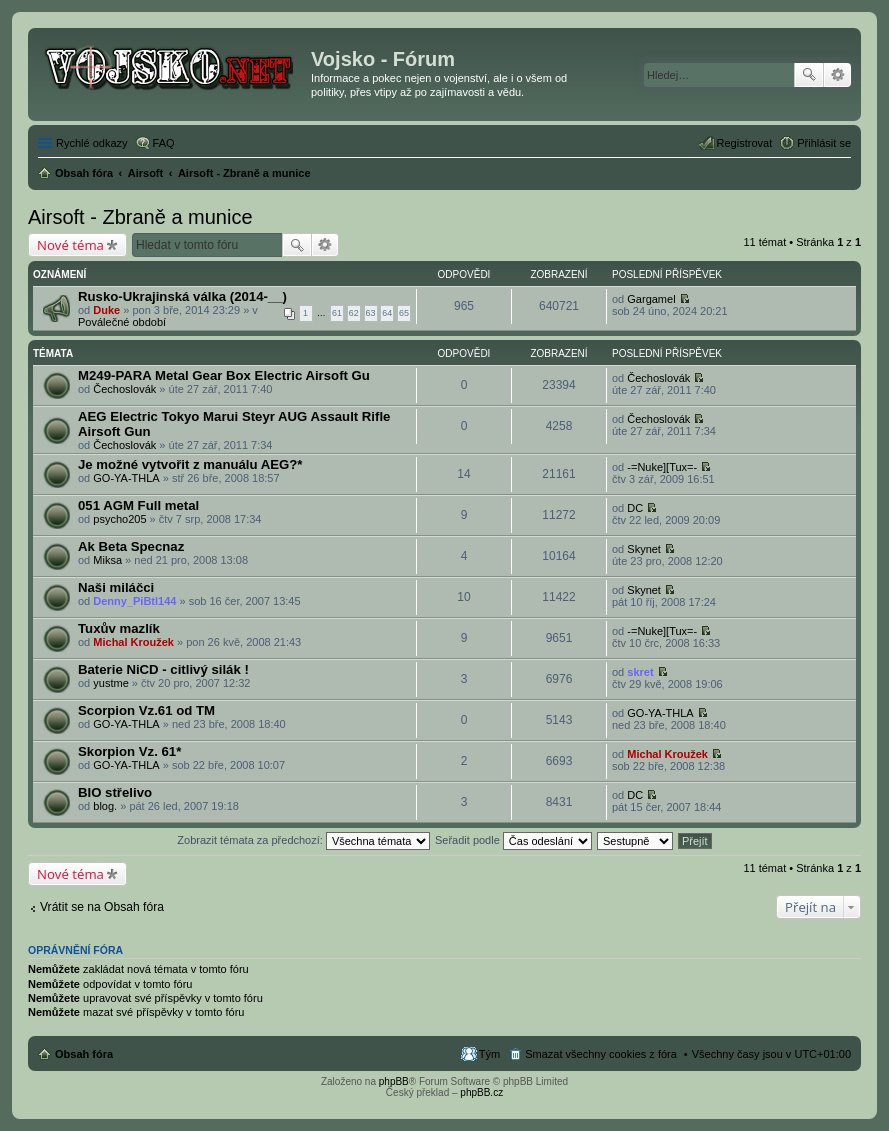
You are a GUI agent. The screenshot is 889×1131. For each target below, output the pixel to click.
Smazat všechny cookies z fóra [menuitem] (601, 1054)
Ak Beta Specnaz (131, 546)
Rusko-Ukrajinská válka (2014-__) (182, 296)
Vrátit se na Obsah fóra (102, 907)
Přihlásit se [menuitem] (824, 143)
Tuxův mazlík (119, 628)
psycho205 (119, 519)
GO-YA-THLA (126, 478)
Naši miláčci (116, 587)
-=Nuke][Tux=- (662, 467)
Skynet (644, 549)
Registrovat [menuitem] (745, 143)
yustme (110, 683)
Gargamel (651, 299)
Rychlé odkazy (92, 143)
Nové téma (70, 245)
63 (371, 313)
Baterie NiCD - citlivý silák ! (163, 669)
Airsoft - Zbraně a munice (140, 217)
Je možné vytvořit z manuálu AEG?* (190, 464)
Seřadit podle (513, 840)
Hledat (809, 75)
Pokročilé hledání (837, 75)
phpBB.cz (481, 1092)
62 (354, 313)
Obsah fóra (84, 1054)
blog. (105, 806)
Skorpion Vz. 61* (129, 751)
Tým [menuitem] (489, 1054)
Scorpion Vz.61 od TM (146, 710)
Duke (106, 310)
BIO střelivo (115, 792)
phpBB (394, 1081)
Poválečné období (122, 322)
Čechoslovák (124, 389)
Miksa (107, 560)
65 (404, 313)
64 (387, 313)
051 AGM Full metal (138, 505)
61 (337, 313)
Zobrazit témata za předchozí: (303, 840)
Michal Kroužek (133, 642)
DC (635, 508)
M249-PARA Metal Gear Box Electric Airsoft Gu (224, 375)
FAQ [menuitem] (164, 143)
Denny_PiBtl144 (134, 601)
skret (640, 672)
